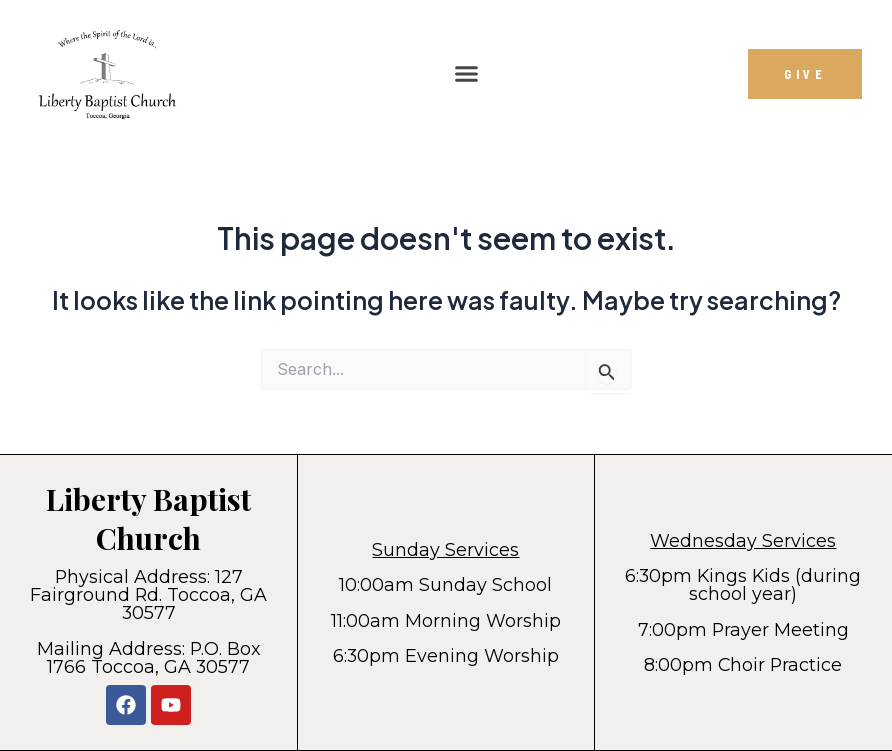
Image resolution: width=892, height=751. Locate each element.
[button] (467, 74)
